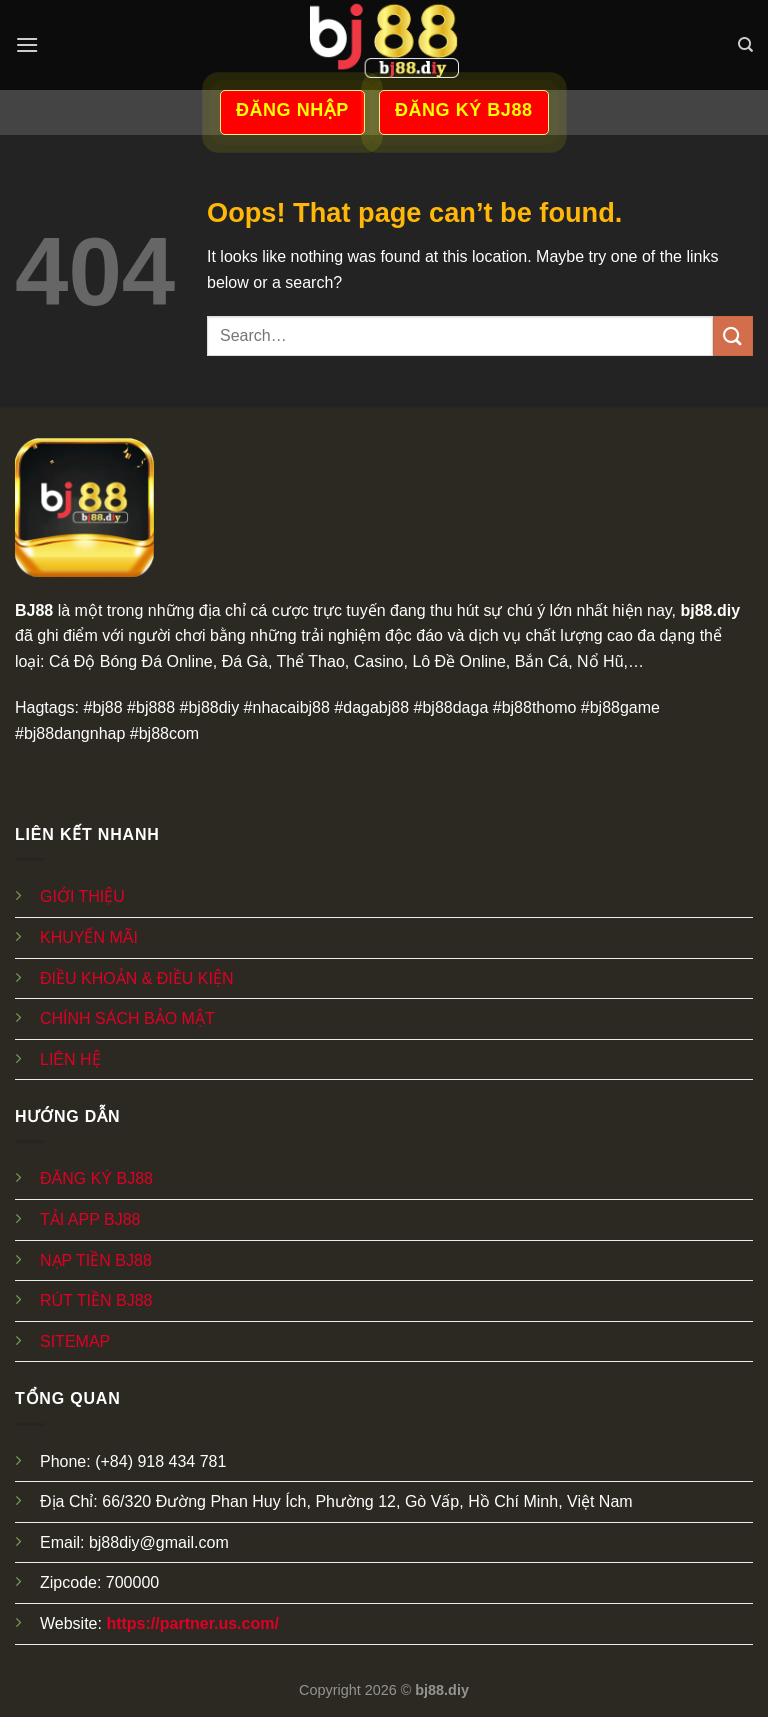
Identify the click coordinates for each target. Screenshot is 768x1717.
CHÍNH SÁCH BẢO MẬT (127, 1018)
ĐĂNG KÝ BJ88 (96, 1178)
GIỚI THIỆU (82, 896)
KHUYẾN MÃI (89, 937)
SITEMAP (75, 1341)
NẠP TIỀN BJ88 (96, 1260)
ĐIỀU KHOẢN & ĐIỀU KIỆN (136, 978)
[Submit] (733, 335)
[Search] (745, 45)
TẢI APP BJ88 (90, 1219)
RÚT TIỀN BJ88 (96, 1300)
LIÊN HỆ (70, 1059)
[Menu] (27, 44)
